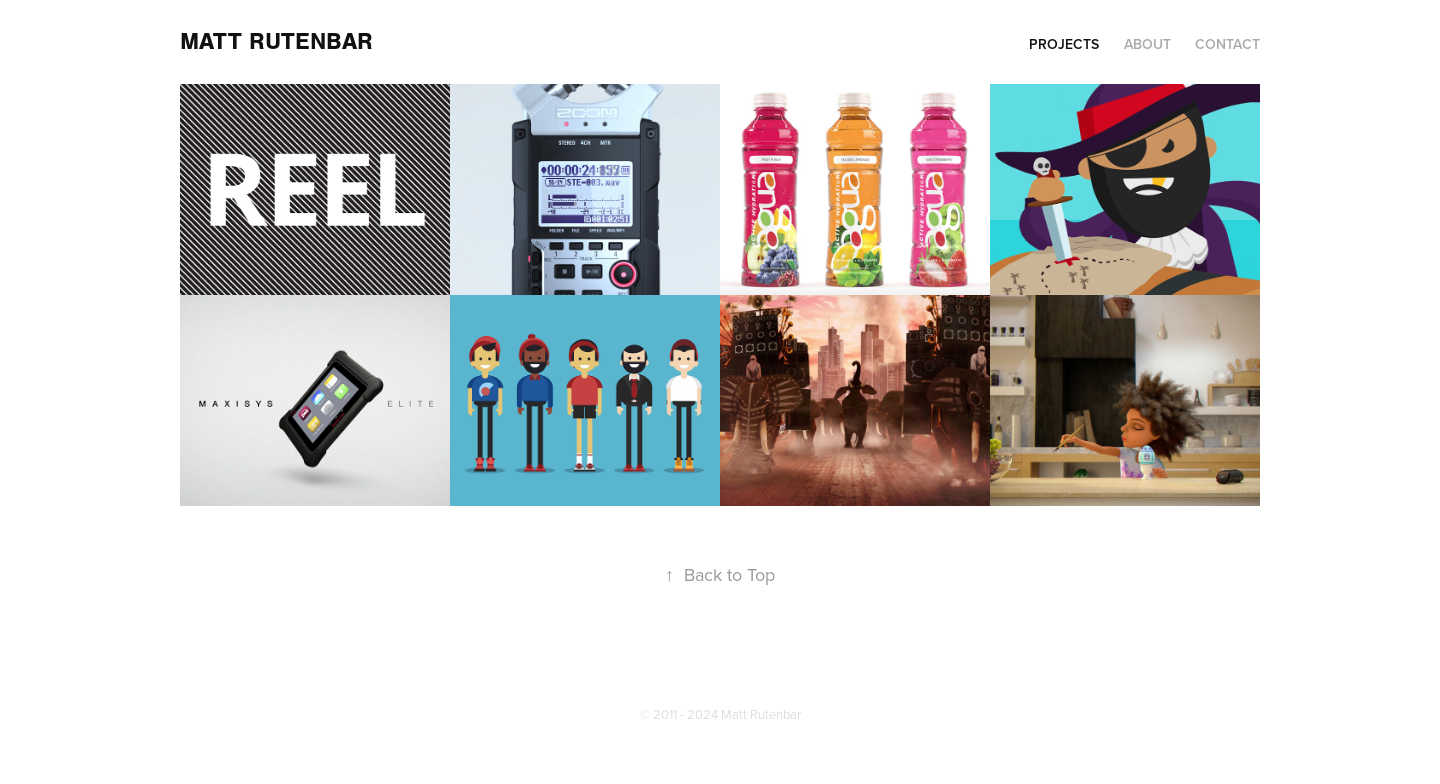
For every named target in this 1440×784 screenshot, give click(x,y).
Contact (1227, 44)
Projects (1064, 44)
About (1147, 44)
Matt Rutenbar (276, 41)
